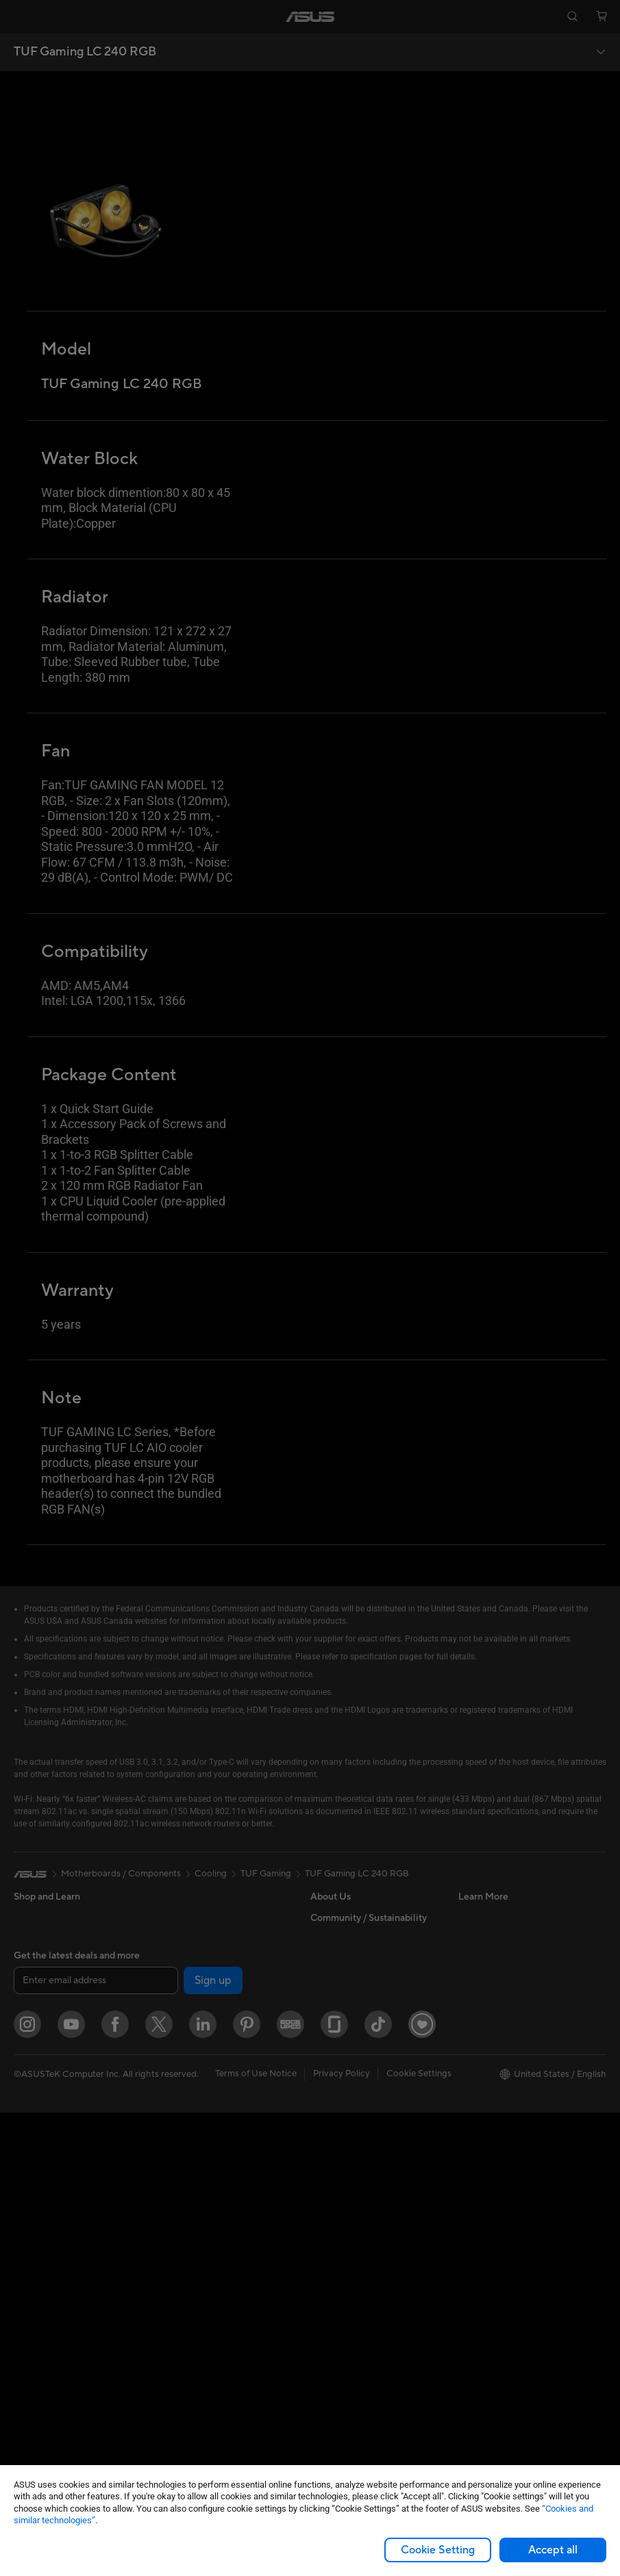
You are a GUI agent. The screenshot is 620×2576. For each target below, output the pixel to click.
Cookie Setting (438, 2550)
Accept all (553, 2550)
